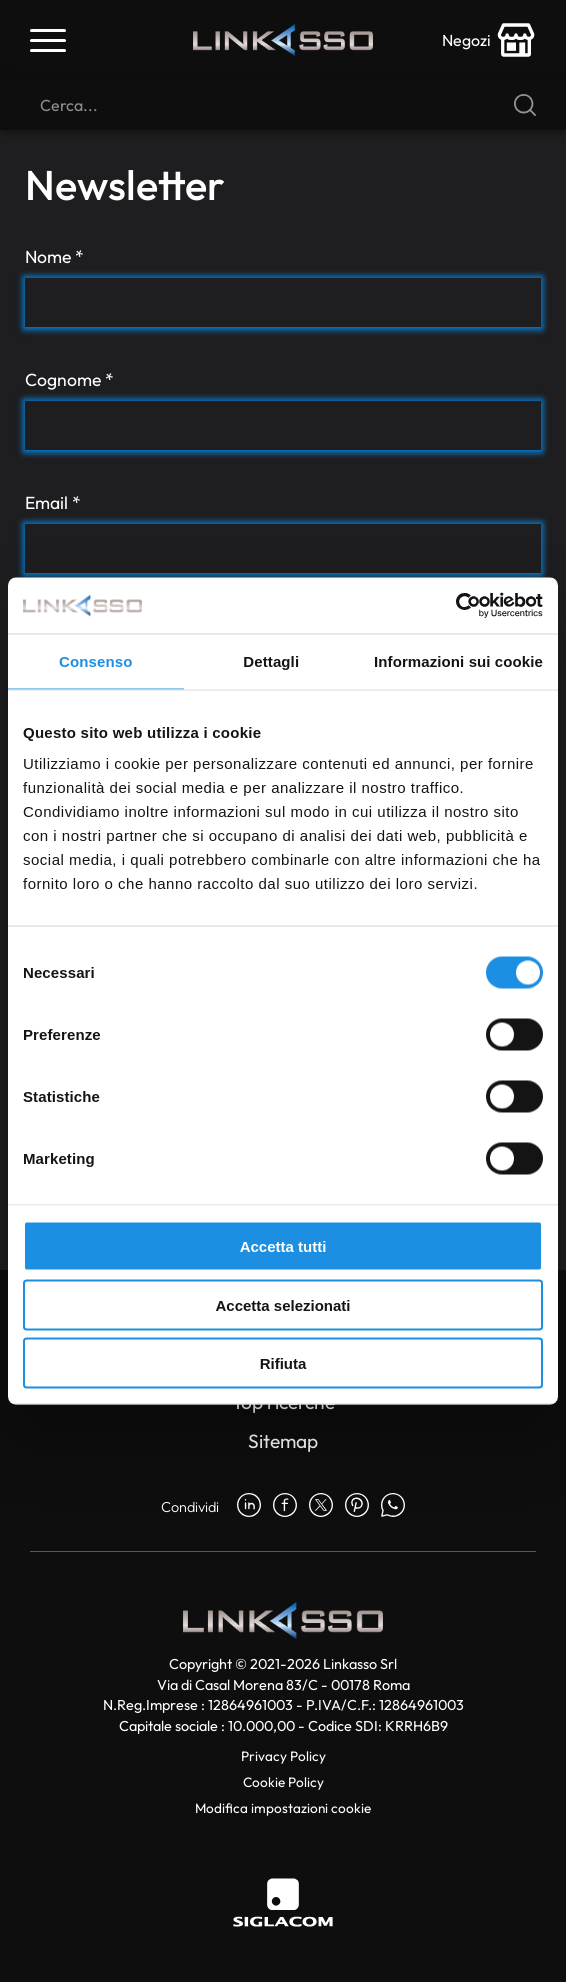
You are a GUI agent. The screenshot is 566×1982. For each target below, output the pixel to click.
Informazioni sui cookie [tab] (458, 660)
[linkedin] (249, 1507)
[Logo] (283, 40)
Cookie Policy (283, 1782)
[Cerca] (283, 105)
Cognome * (69, 379)
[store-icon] (489, 40)
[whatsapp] (393, 1507)
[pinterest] (357, 1507)
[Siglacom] (283, 1902)
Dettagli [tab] (271, 660)
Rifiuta (283, 1363)
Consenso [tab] (95, 660)
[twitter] (321, 1507)
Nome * (54, 256)
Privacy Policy (283, 1756)
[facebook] (285, 1507)
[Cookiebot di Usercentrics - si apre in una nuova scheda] (455, 606)
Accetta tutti (283, 1246)
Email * (53, 502)
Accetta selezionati (282, 1304)
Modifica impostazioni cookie (283, 1808)
